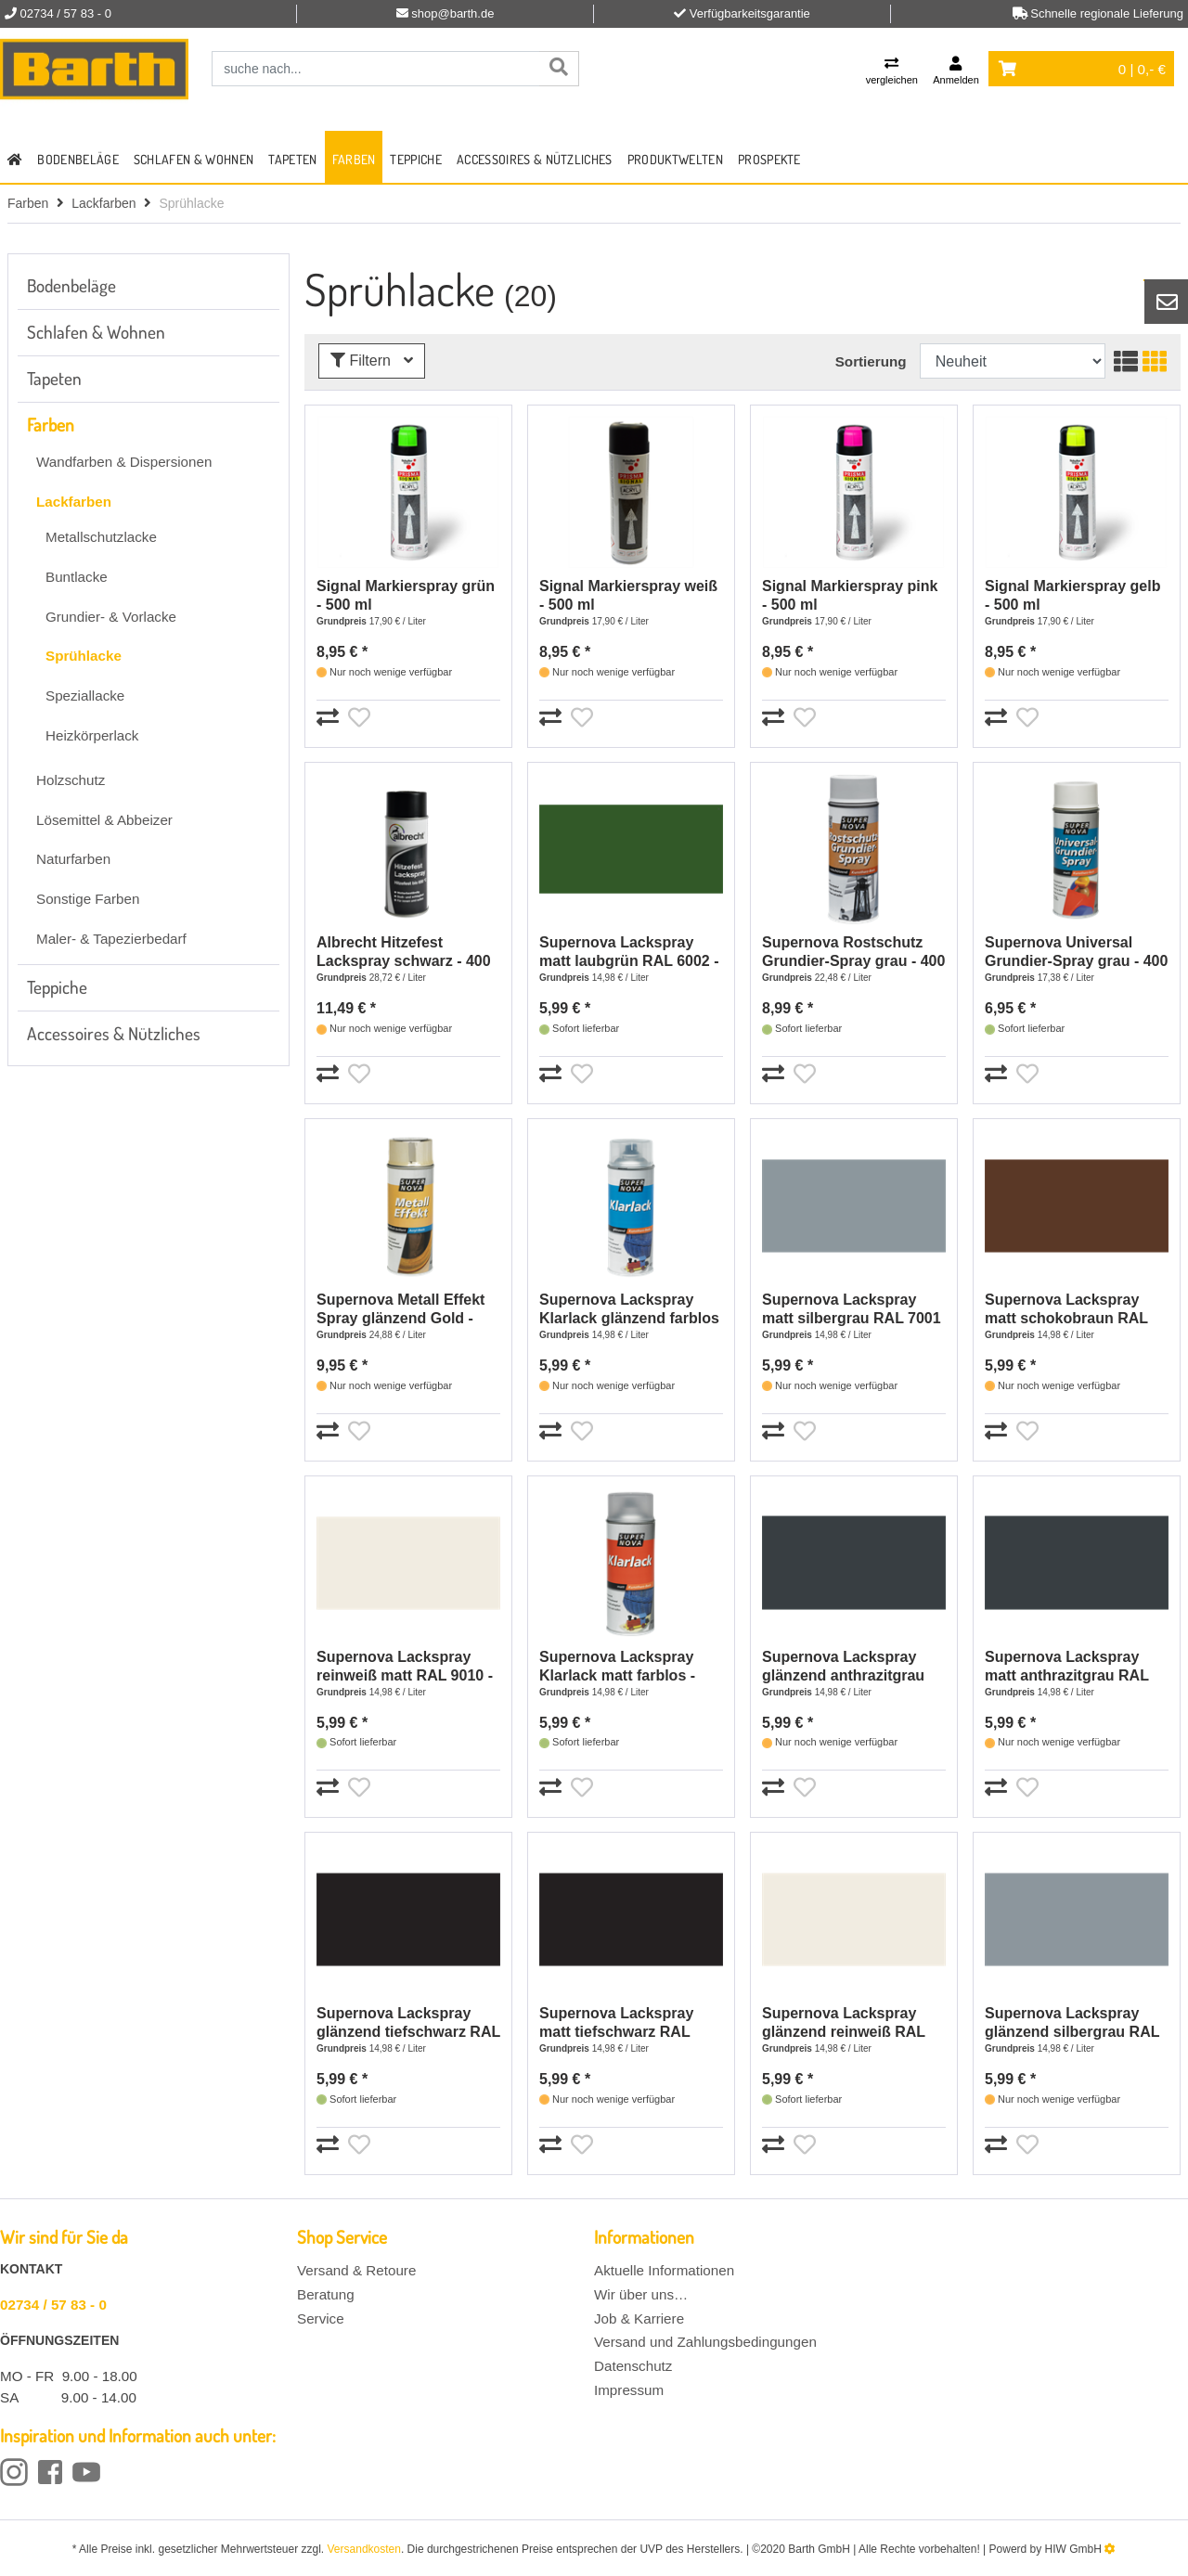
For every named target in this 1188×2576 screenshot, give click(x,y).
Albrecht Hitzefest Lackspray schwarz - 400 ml (403, 952)
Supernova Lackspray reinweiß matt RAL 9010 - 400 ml (404, 1667)
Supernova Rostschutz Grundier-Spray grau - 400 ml (853, 952)
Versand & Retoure (356, 2270)
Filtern (371, 360)
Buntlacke (76, 577)
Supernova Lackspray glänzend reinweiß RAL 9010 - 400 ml (843, 2023)
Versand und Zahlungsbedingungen (705, 2342)
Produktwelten (675, 159)
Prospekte (769, 159)
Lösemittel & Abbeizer (104, 820)
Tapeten (292, 159)
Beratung (326, 2294)
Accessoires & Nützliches (535, 159)
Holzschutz (70, 780)
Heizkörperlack (91, 735)
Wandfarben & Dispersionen (124, 462)
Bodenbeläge (78, 159)
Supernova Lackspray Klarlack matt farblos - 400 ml (617, 1667)
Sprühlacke (83, 655)
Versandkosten (364, 2549)
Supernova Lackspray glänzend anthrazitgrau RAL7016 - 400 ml (843, 1667)
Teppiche (416, 159)
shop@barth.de (452, 13)
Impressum (629, 2390)
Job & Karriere (639, 2318)
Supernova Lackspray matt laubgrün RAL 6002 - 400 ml (629, 952)
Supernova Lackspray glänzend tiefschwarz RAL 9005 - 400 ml (408, 2023)
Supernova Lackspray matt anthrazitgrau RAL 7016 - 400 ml (1067, 1667)
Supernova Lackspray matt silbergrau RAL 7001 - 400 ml (851, 1310)
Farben (354, 159)
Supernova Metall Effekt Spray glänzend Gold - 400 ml (400, 1310)
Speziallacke (84, 695)
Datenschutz (633, 2366)
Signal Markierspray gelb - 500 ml (1072, 595)
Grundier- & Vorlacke (110, 617)
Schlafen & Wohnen (193, 159)
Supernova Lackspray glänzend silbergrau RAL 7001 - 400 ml (1072, 2023)
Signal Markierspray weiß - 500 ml (628, 595)
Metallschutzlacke (101, 537)
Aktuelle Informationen (664, 2270)
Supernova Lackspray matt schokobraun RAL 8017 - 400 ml (1066, 1310)
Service (320, 2318)
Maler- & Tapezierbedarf (111, 939)
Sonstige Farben (87, 899)
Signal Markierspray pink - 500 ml (849, 595)
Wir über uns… (641, 2294)
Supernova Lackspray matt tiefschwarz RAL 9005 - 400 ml (616, 2023)
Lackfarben (103, 203)
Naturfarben (73, 859)
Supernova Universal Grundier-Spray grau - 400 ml (1076, 952)
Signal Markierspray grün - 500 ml (405, 595)
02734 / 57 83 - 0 (53, 2304)
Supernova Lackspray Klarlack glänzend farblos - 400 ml (629, 1310)
